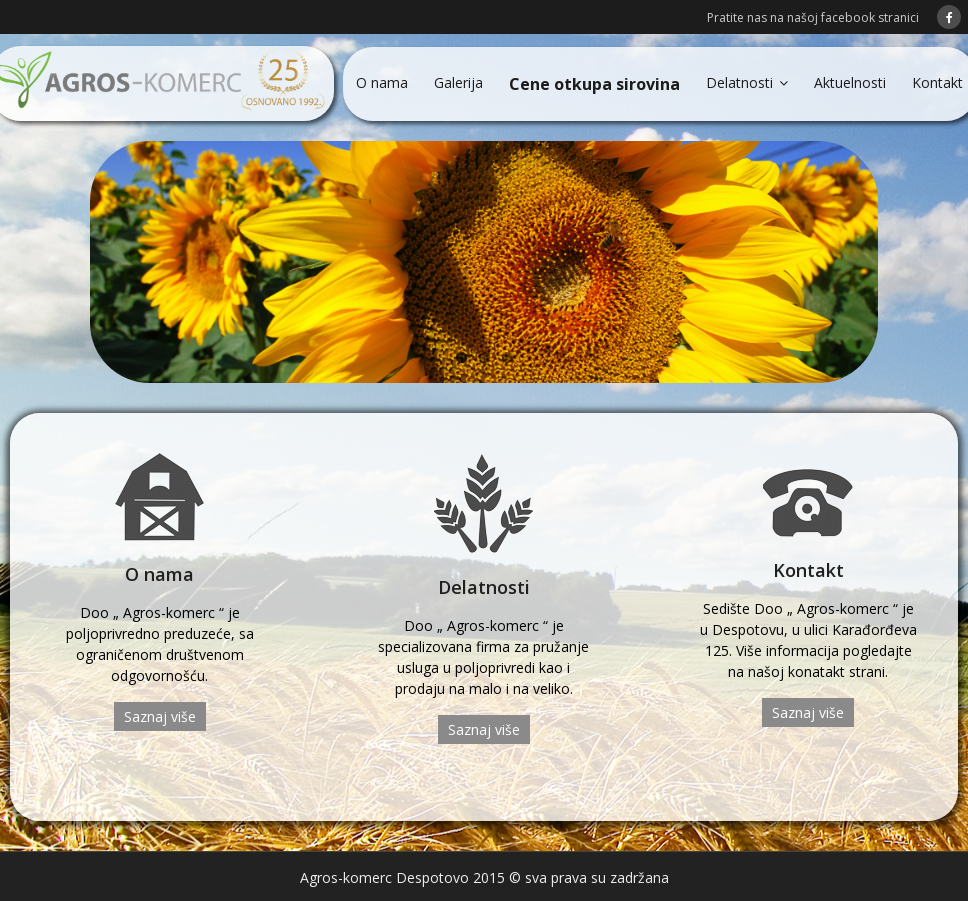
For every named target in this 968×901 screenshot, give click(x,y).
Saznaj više (160, 716)
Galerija (458, 82)
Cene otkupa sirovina (594, 84)
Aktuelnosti (850, 82)
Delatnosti (739, 82)
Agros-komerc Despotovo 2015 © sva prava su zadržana (484, 877)
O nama (382, 82)
